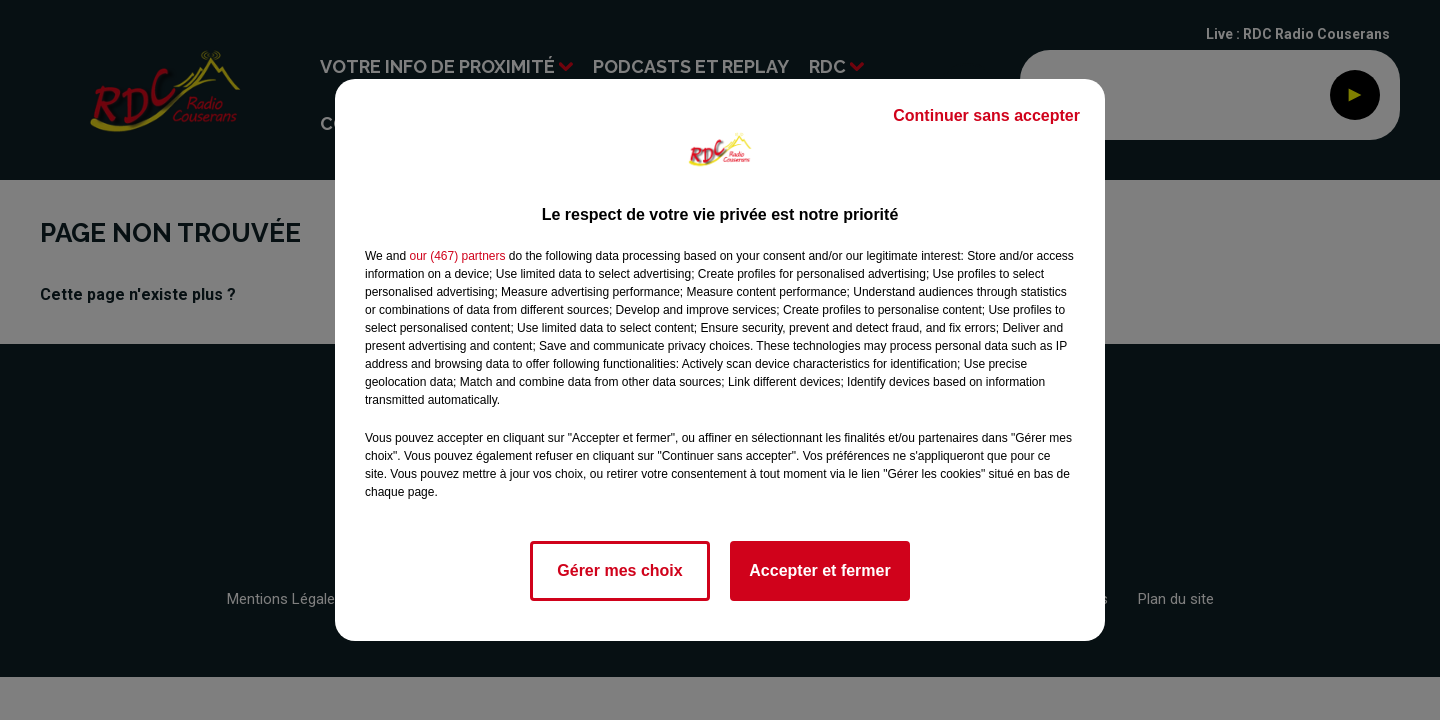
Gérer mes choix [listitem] (619, 570)
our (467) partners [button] (457, 256)
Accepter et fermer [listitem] (819, 570)
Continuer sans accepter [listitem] (986, 115)
